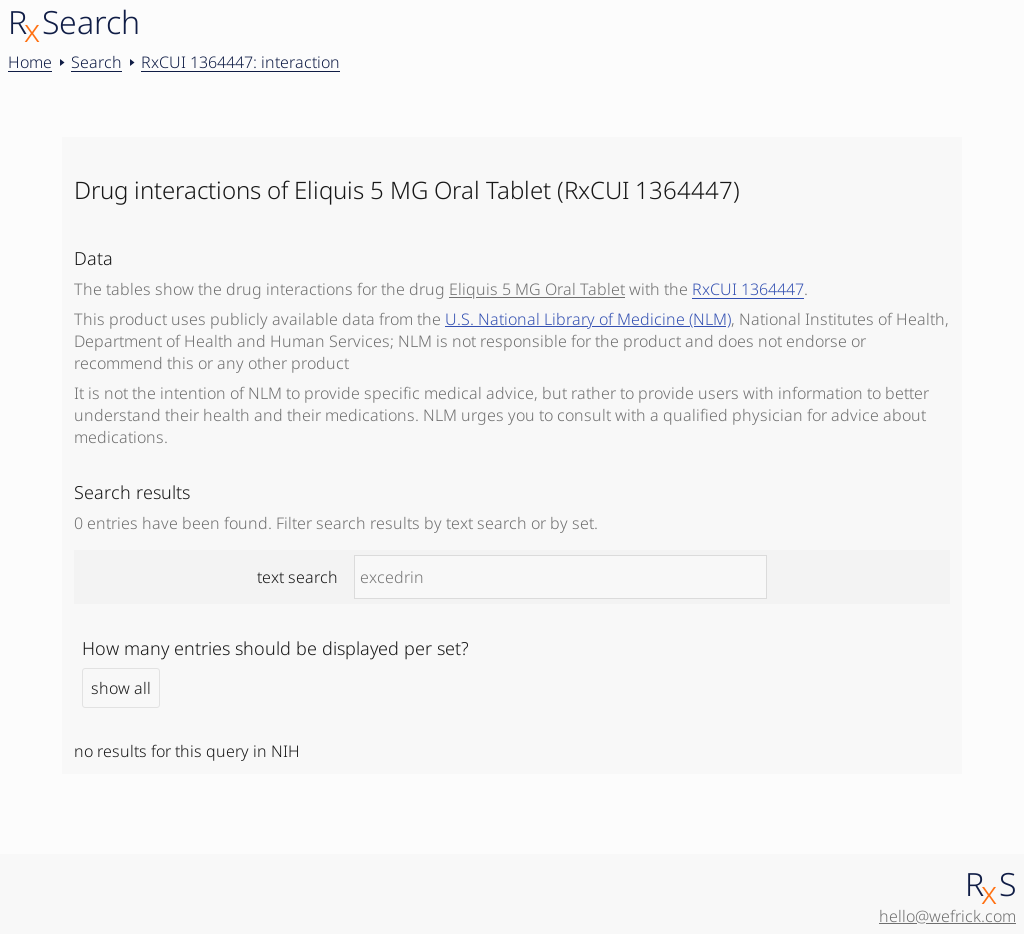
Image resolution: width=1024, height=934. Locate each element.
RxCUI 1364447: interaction (240, 62)
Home (30, 62)
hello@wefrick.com (947, 916)
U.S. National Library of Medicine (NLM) (588, 319)
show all (121, 688)
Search (96, 62)
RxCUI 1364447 (748, 289)
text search (512, 577)
